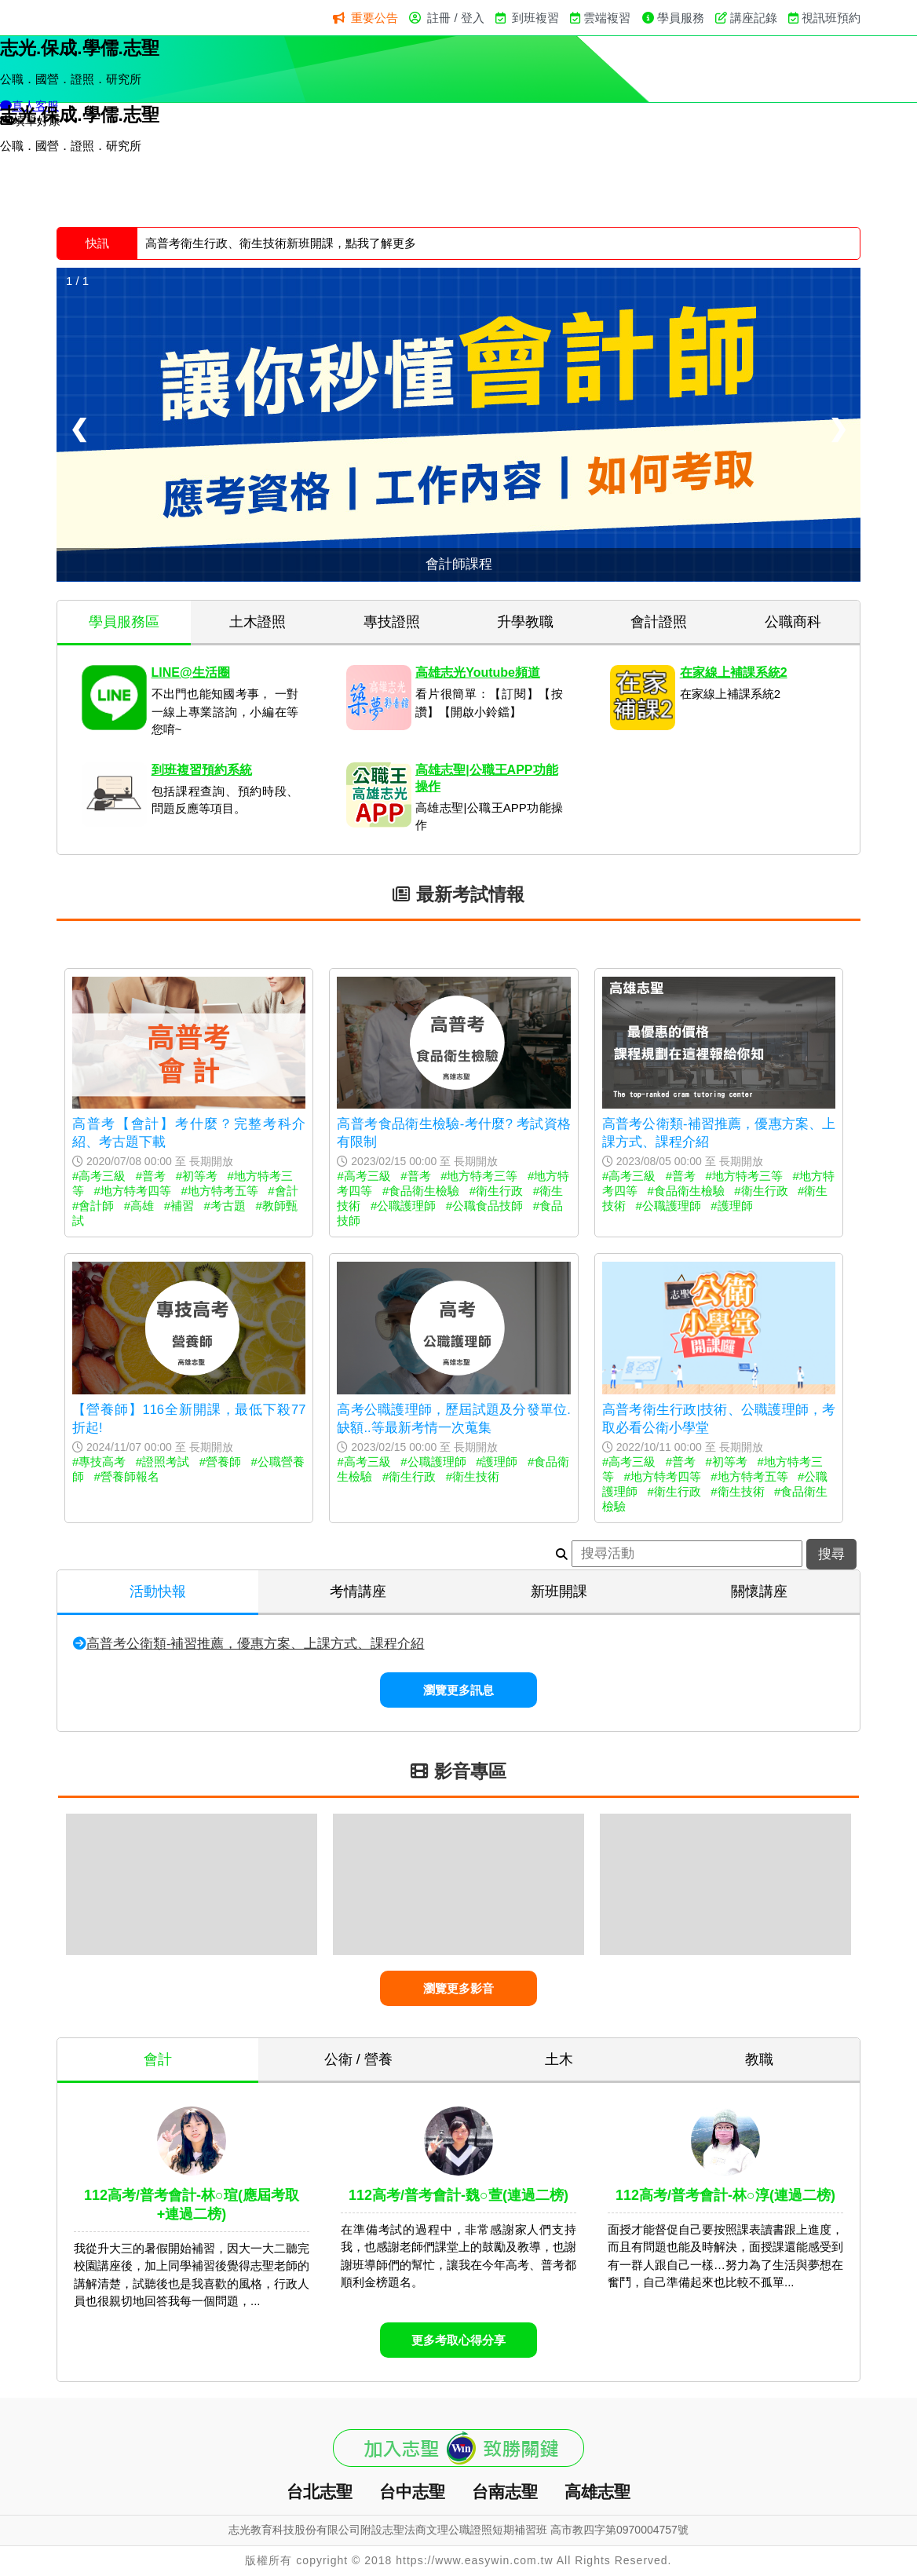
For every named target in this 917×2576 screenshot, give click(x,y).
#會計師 (93, 1205)
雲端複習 (606, 17)
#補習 (179, 1205)
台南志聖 (505, 2492)
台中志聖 (412, 2492)
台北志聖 (320, 2492)
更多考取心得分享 (458, 2340)
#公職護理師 (403, 1205)
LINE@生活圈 (191, 672)
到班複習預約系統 (202, 769)
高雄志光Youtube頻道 (477, 672)
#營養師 (220, 1461)
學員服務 (680, 17)
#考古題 (225, 1205)
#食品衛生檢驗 (420, 1190)
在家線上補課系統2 (733, 672)
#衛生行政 (496, 1190)
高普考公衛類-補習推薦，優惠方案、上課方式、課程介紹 (255, 1643)
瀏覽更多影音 (458, 1988)
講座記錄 (753, 17)
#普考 (151, 1175)
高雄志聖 (597, 2492)
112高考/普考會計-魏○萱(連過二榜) (458, 2195)
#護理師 (731, 1205)
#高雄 (139, 1205)
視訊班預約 (831, 17)
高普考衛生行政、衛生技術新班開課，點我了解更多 (280, 243)
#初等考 (196, 1175)
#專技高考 (99, 1461)
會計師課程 (459, 564)
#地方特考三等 (478, 1175)
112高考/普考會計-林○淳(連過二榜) (725, 2195)
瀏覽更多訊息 (458, 1690)
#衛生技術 (472, 1476)
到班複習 (535, 17)
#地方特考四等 (132, 1190)
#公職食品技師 (484, 1205)
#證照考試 (162, 1461)
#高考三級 (99, 1175)
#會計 (283, 1190)
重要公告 (374, 17)
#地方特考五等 (219, 1190)
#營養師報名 (126, 1476)
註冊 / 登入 (455, 17)
